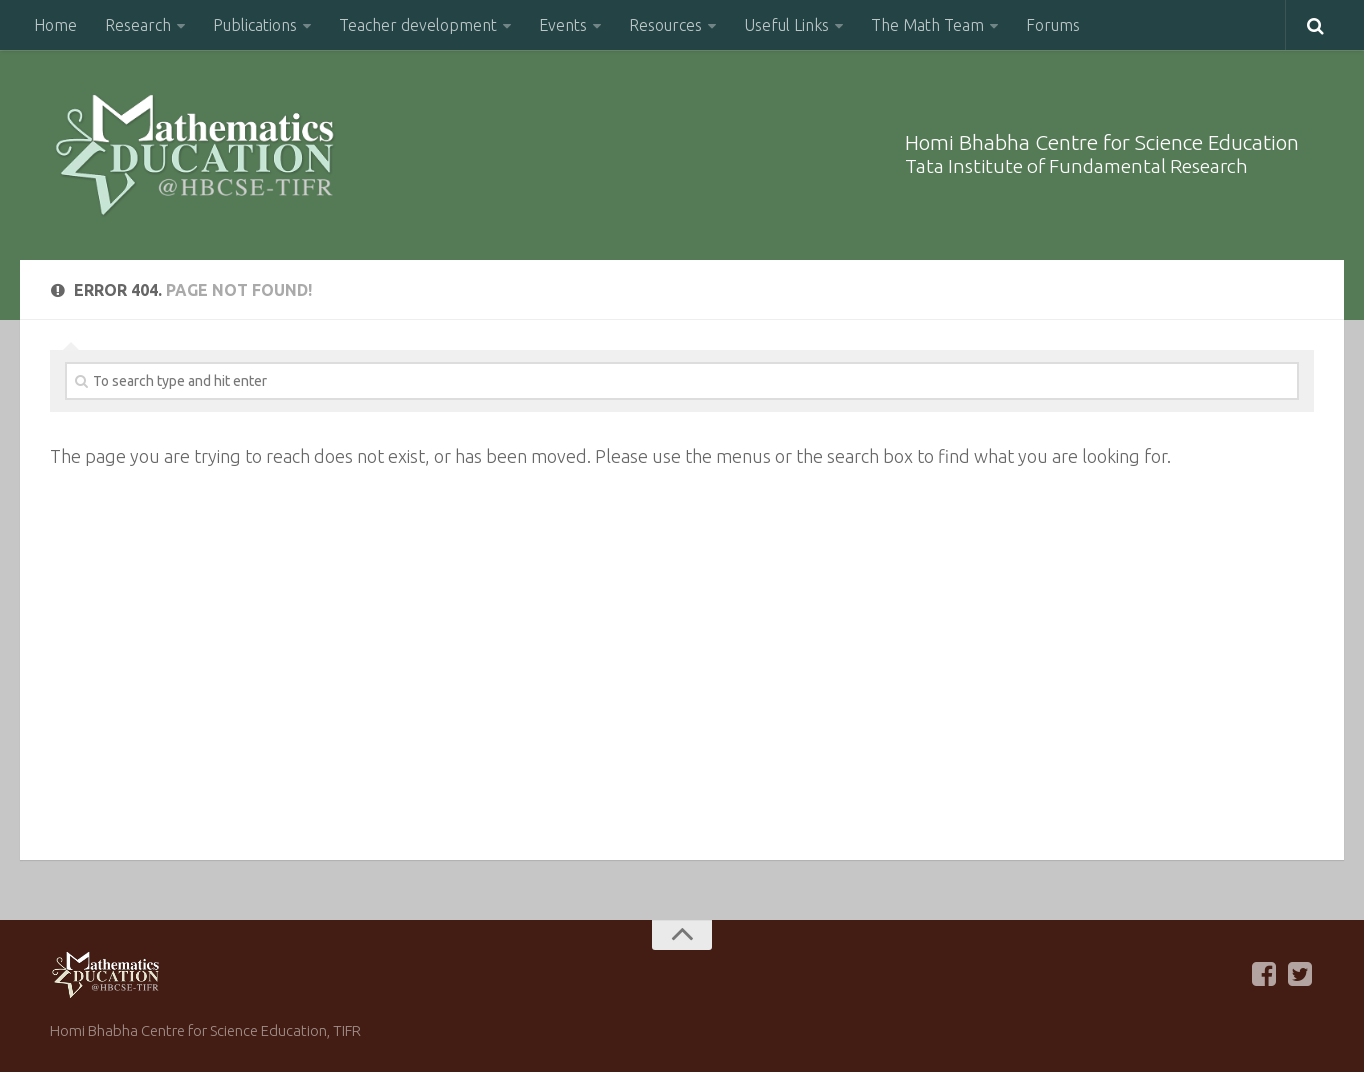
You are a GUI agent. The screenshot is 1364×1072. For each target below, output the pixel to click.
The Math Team (927, 25)
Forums (1053, 25)
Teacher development (418, 25)
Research (138, 25)
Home (55, 25)
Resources (665, 25)
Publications (255, 25)
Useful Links (786, 25)
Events (563, 25)
